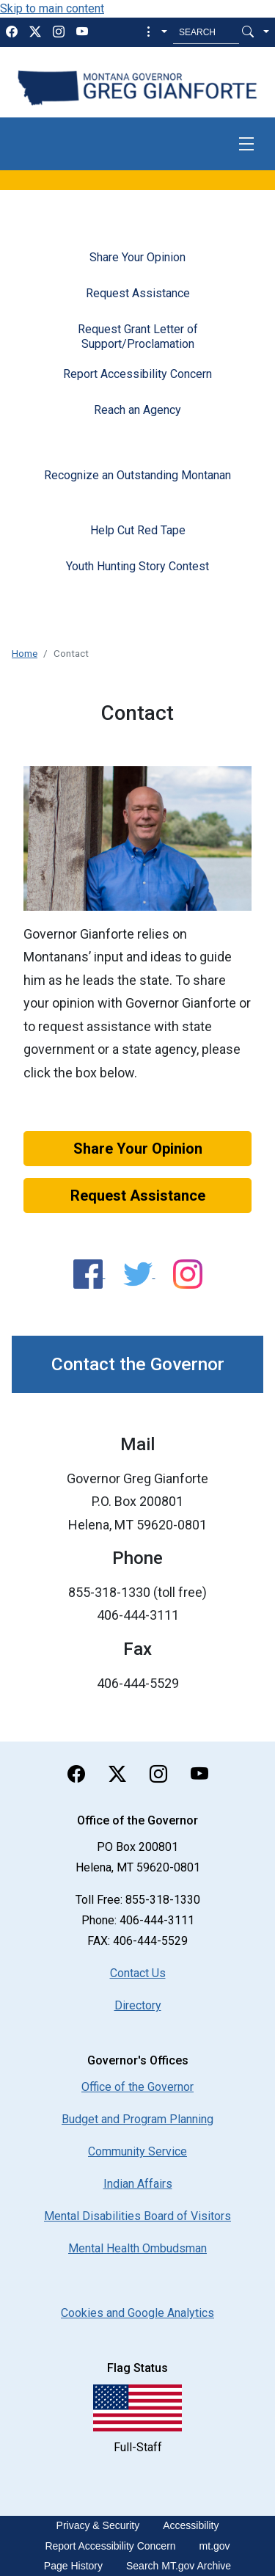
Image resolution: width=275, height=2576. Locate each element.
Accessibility (191, 2525)
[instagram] (58, 32)
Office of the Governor (137, 2087)
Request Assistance (138, 293)
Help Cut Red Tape (138, 530)
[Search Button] (247, 32)
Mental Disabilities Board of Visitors (137, 2216)
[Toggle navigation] (246, 144)
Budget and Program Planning (137, 2119)
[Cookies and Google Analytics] (137, 2313)
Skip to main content (52, 8)
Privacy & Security (98, 2525)
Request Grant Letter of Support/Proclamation (138, 336)
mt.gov (214, 2546)
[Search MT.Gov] (206, 32)
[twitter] (35, 32)
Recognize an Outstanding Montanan (137, 475)
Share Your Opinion (137, 257)
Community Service (137, 2151)
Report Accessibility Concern (137, 374)
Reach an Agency (137, 410)
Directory (137, 2005)
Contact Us (138, 1973)
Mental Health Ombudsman (137, 2248)
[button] (155, 32)
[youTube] (82, 32)
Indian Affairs (137, 2184)
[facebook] (11, 32)
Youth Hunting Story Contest (137, 566)
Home (24, 653)
